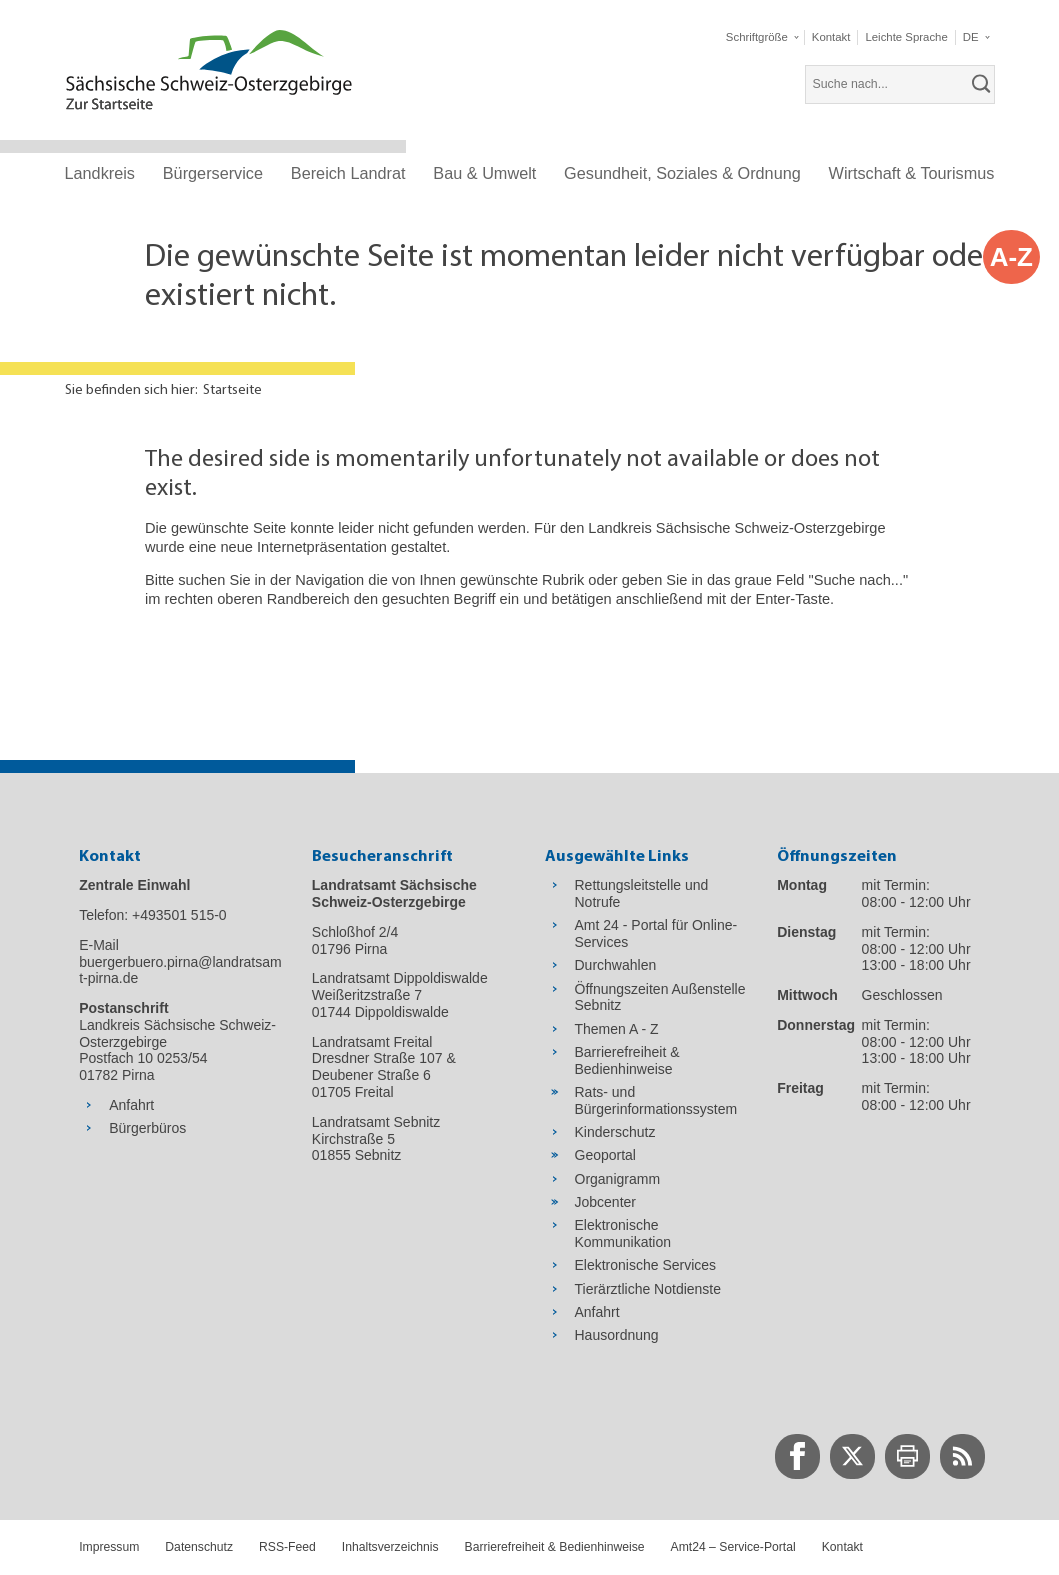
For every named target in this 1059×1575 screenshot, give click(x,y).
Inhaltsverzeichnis (390, 1547)
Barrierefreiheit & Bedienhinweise (555, 1547)
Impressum (109, 1547)
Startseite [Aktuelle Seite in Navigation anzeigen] (232, 390)
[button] (762, 37)
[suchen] (982, 84)
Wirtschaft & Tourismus (912, 173)
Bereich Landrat (348, 173)
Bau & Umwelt (484, 173)
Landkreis (100, 173)
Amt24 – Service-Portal (733, 1547)
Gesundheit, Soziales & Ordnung (682, 173)
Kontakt (842, 1547)
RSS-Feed (287, 1547)
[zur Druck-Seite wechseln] (907, 1456)
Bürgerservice (213, 173)
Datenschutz (199, 1547)
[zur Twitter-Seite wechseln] (852, 1456)
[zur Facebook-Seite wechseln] (797, 1456)
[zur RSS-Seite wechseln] (962, 1456)
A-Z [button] (1011, 257)
